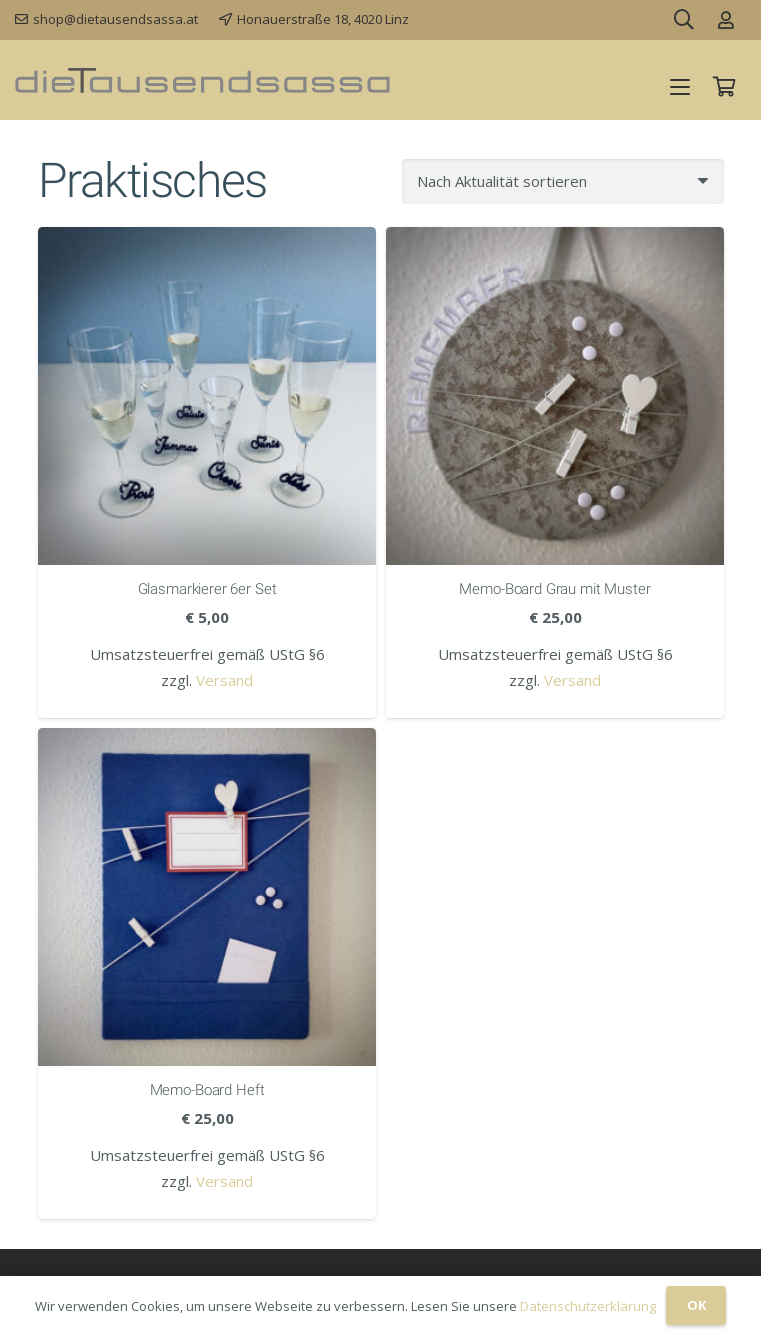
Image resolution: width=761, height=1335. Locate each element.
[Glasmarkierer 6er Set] (207, 396)
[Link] (726, 20)
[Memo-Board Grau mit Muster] (555, 396)
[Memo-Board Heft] (207, 897)
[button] (680, 87)
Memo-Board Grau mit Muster (554, 589)
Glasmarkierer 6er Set (206, 589)
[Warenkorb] (724, 87)
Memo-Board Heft (206, 1090)
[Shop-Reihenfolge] (563, 181)
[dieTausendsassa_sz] (202, 80)
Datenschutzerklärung (588, 1306)
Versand (224, 680)
